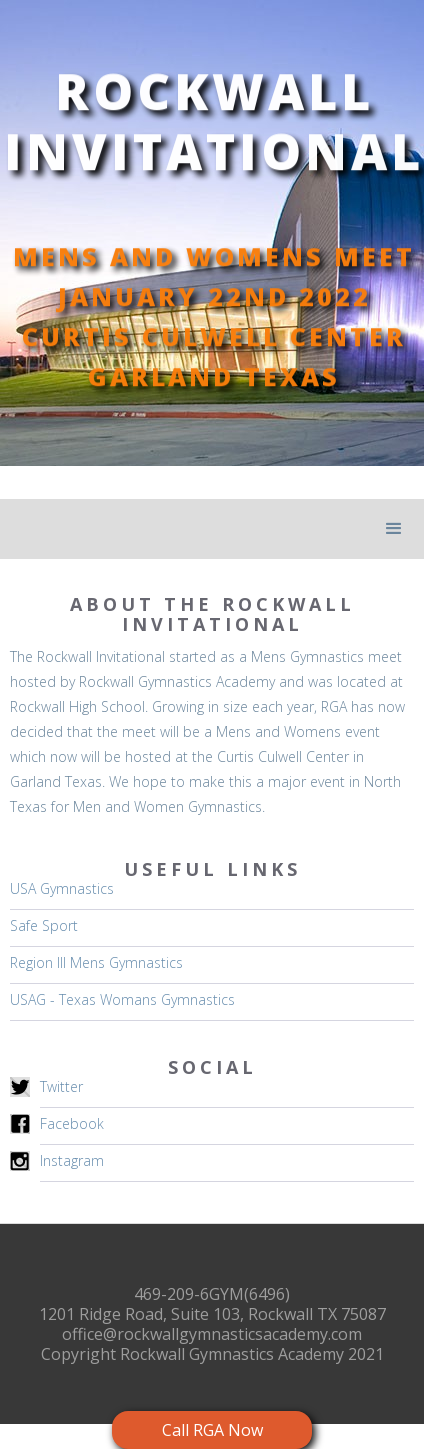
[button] (394, 529)
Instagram (72, 1160)
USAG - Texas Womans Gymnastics (122, 999)
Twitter (61, 1086)
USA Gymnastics (62, 888)
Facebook (72, 1123)
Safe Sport (44, 925)
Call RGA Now (212, 1430)
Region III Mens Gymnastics (96, 962)
